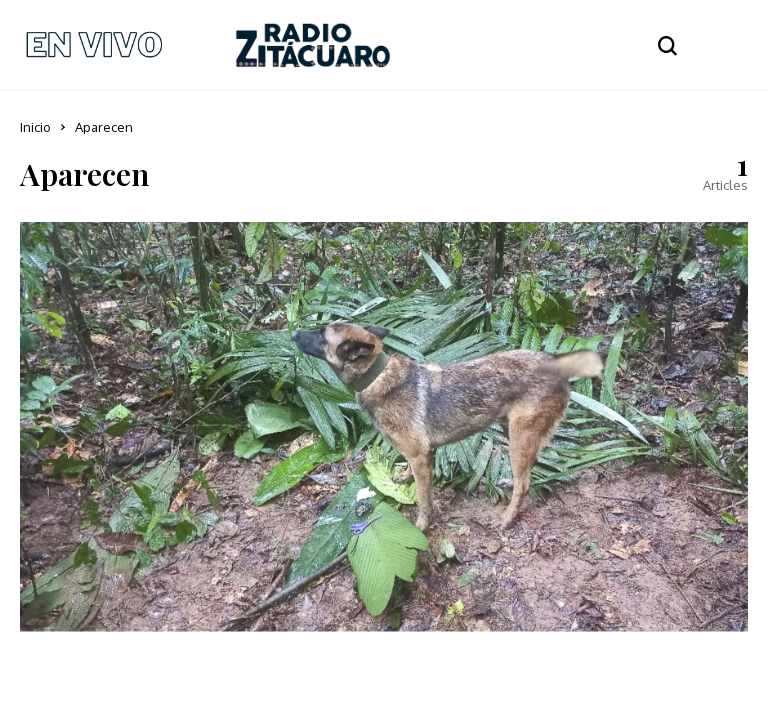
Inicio (35, 127)
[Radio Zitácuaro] (313, 45)
